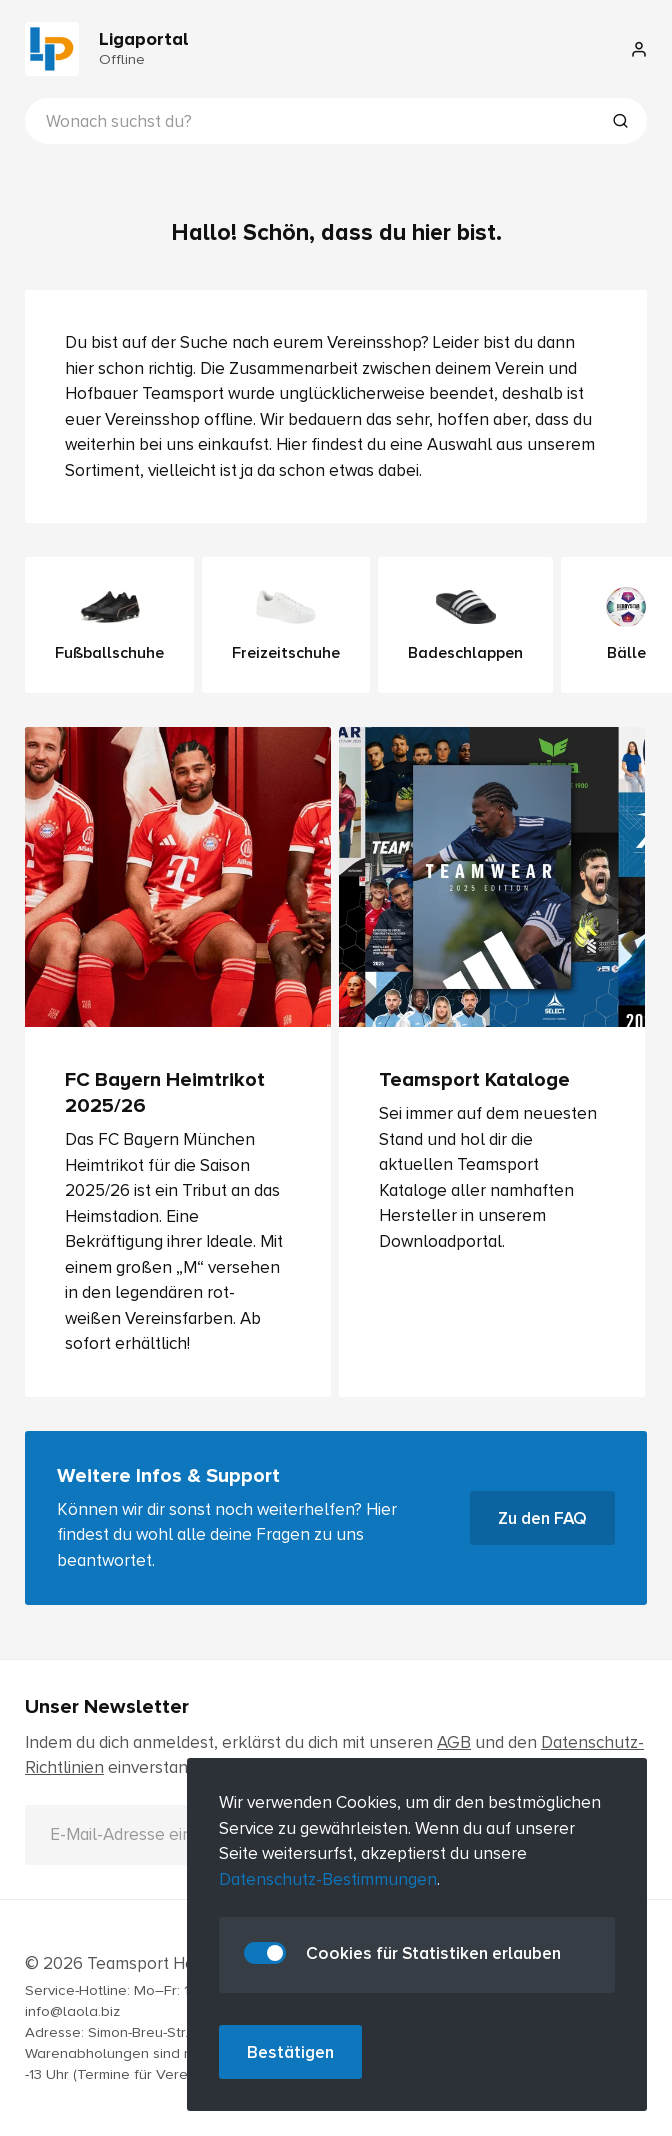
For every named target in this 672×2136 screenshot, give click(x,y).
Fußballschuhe (109, 625)
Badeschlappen (465, 625)
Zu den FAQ (542, 1518)
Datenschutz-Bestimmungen (328, 1879)
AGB (454, 1742)
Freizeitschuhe (286, 625)
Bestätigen (290, 2052)
